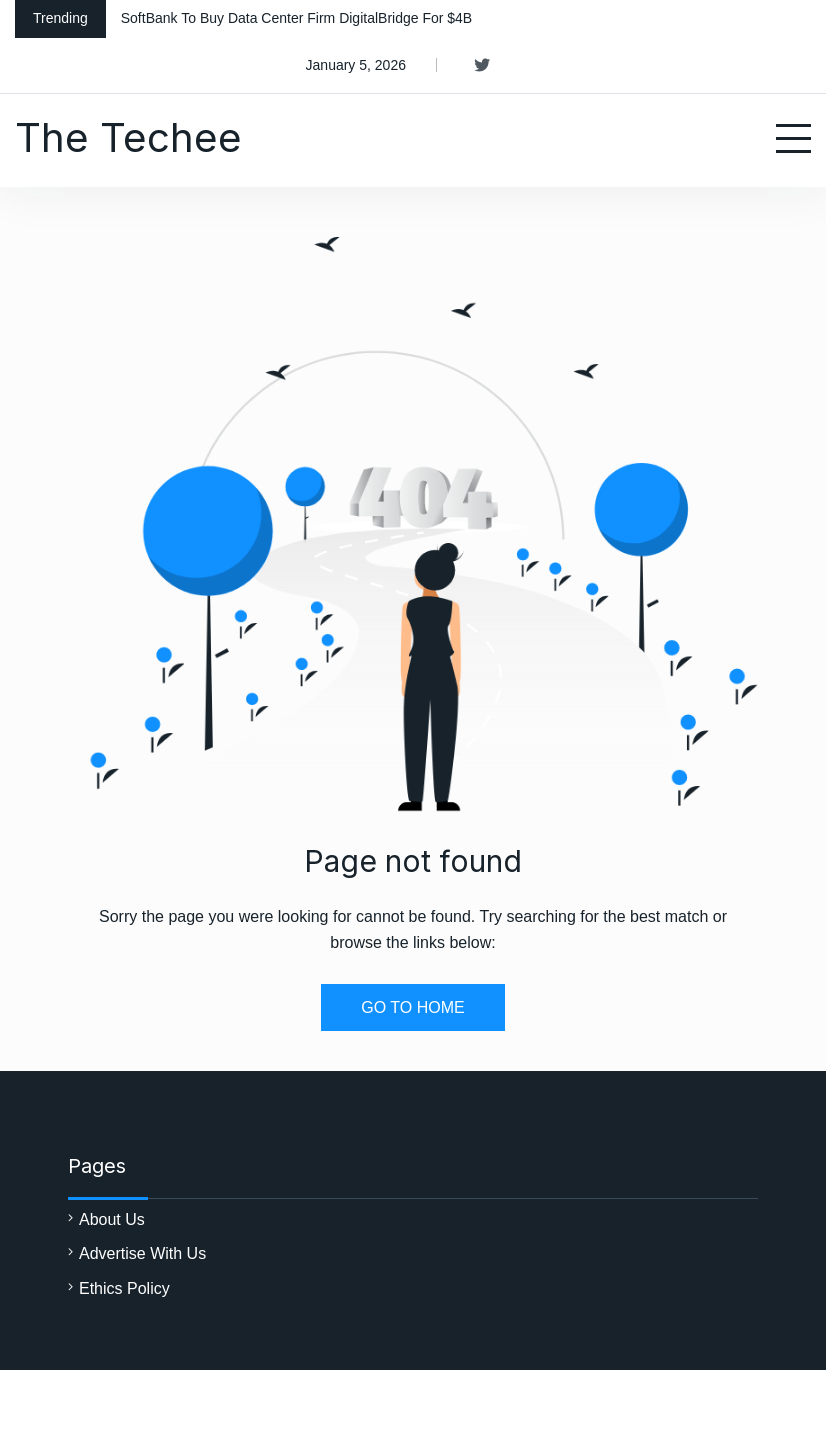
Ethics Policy (124, 1288)
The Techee (128, 137)
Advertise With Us (142, 1253)
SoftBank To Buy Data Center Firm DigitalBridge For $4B (296, 18)
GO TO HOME (412, 1007)
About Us (112, 1219)
